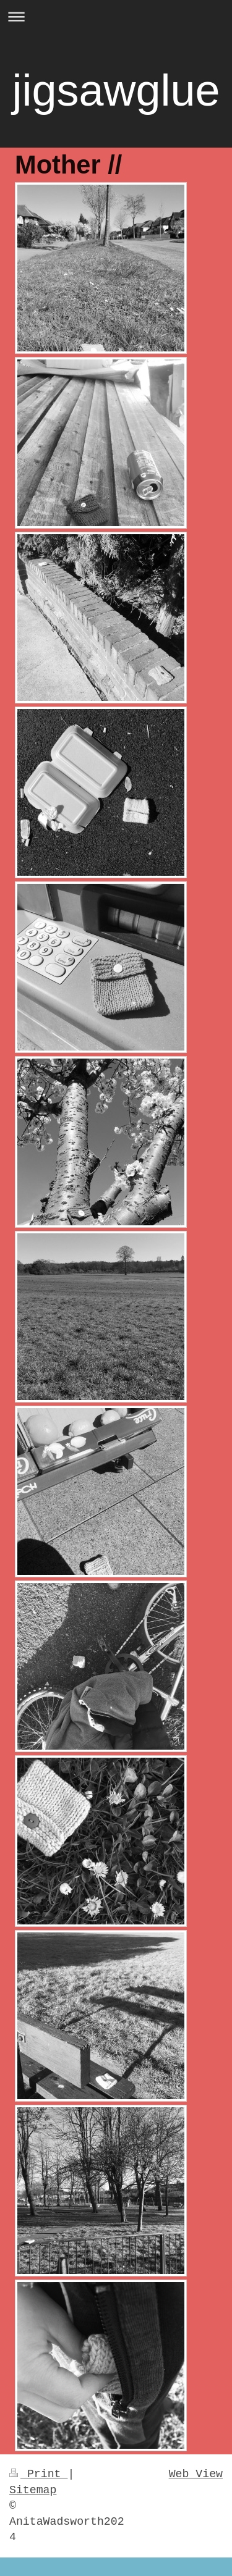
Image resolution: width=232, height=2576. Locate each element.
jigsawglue (116, 90)
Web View (196, 2474)
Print (38, 2474)
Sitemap (32, 2490)
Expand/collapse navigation (116, 16)
